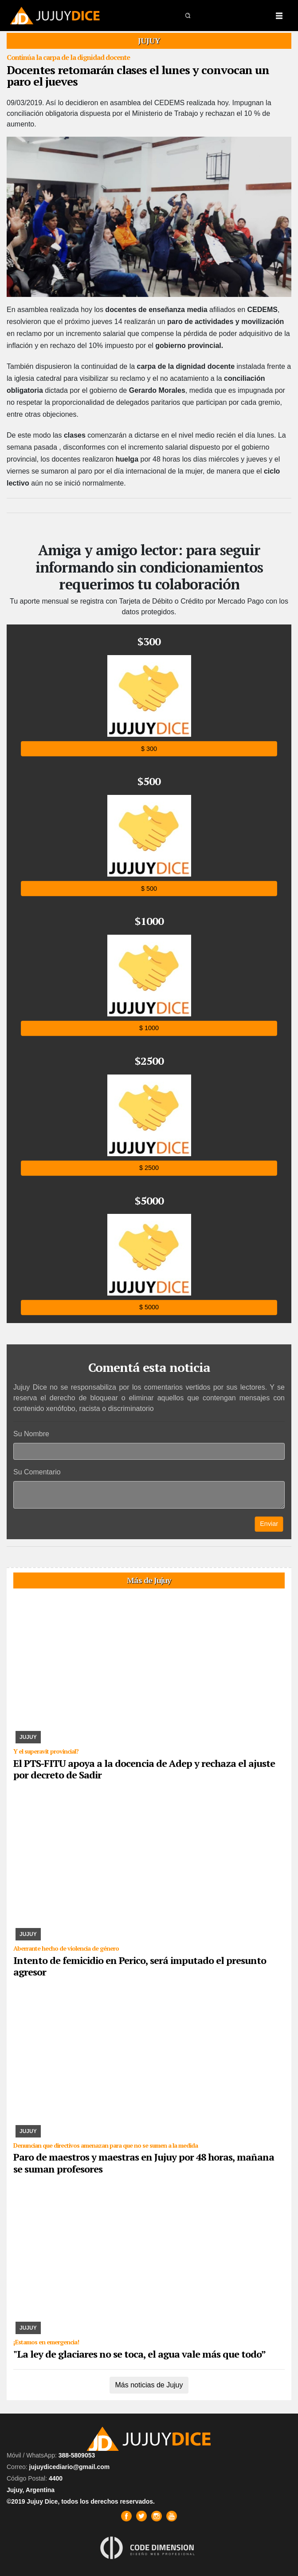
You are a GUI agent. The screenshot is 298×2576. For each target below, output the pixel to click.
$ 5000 (149, 1307)
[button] (188, 15)
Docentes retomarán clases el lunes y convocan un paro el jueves (138, 75)
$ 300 (149, 748)
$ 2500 (149, 1168)
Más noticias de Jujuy (149, 2385)
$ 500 (149, 888)
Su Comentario (37, 1472)
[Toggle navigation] (279, 15)
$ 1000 (149, 1028)
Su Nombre (31, 1434)
